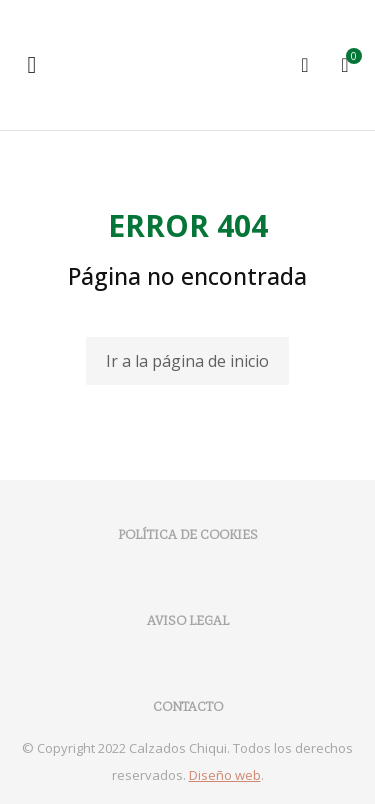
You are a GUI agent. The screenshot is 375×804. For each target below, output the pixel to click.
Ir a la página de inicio (187, 361)
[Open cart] (345, 65)
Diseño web (225, 775)
